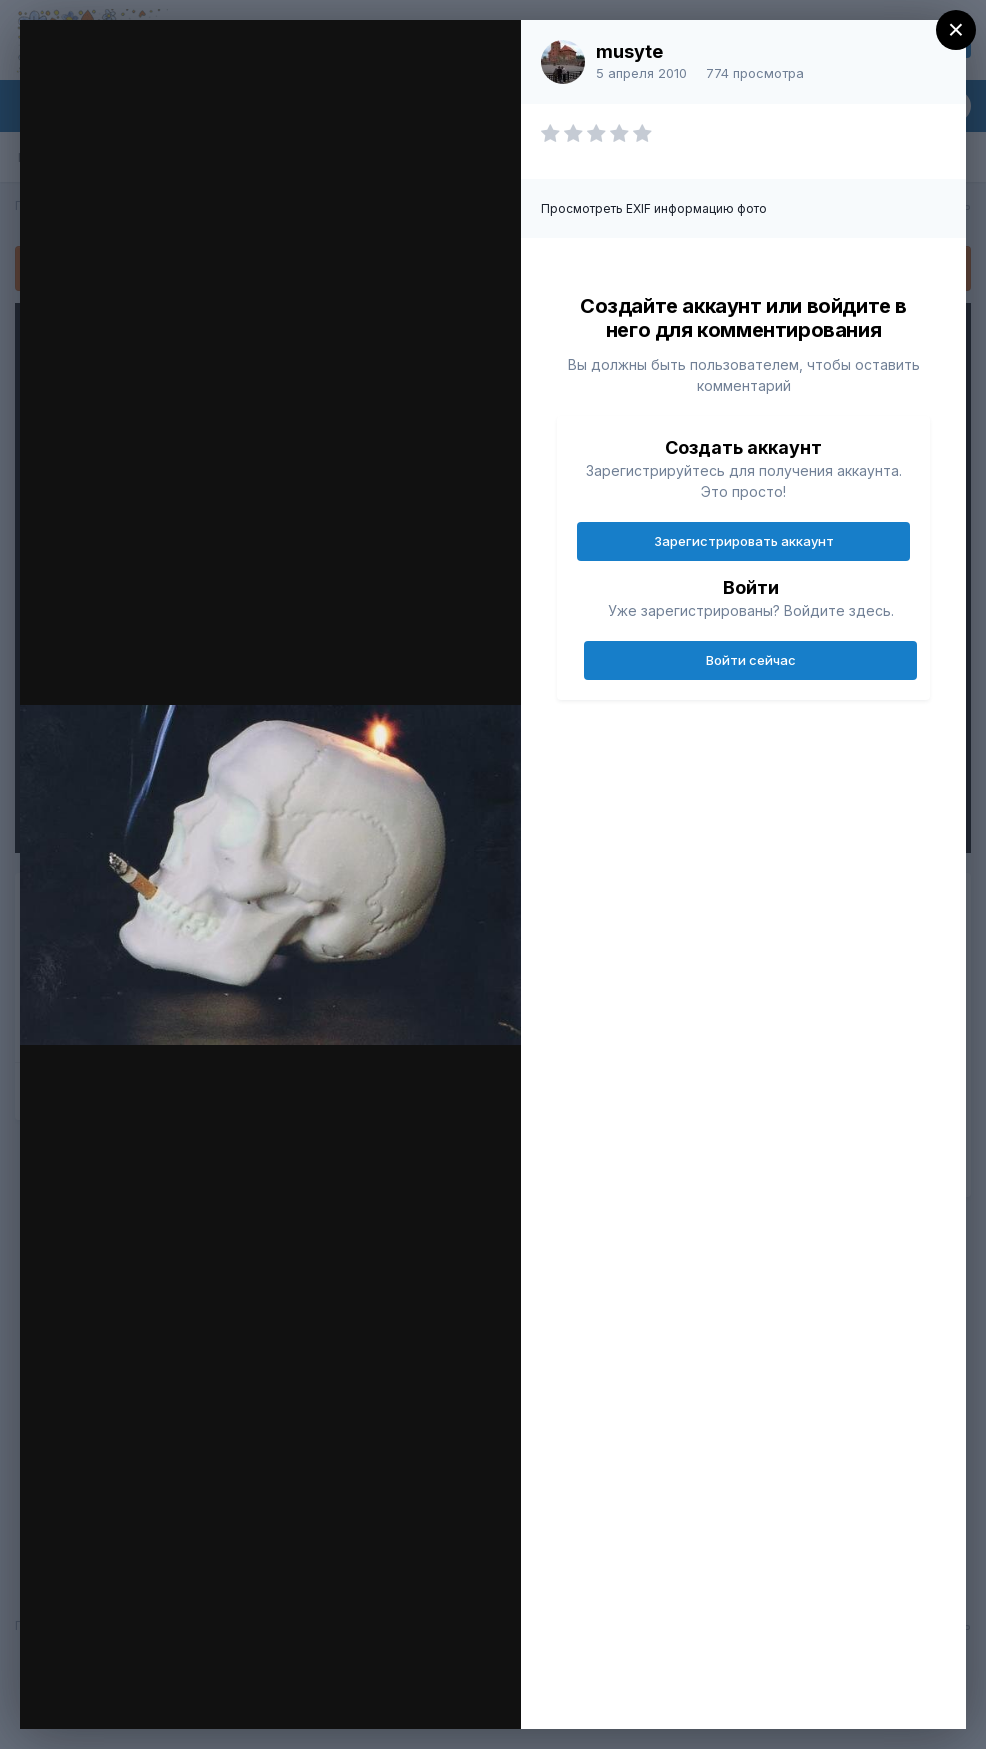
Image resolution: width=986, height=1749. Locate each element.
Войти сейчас (751, 660)
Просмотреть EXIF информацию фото (654, 208)
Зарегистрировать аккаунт (744, 541)
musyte (629, 51)
